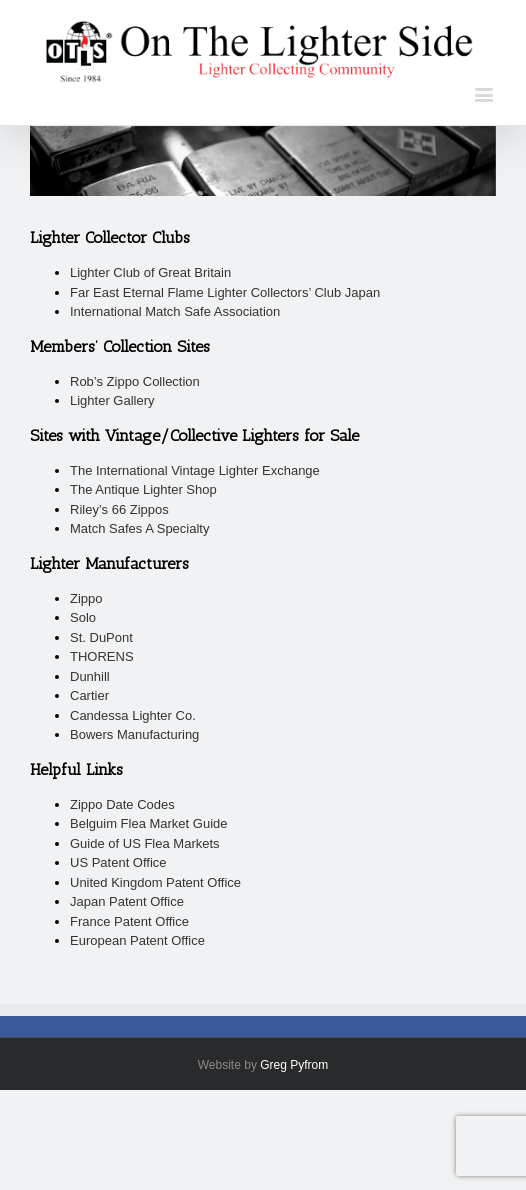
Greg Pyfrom (294, 1065)
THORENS (102, 656)
